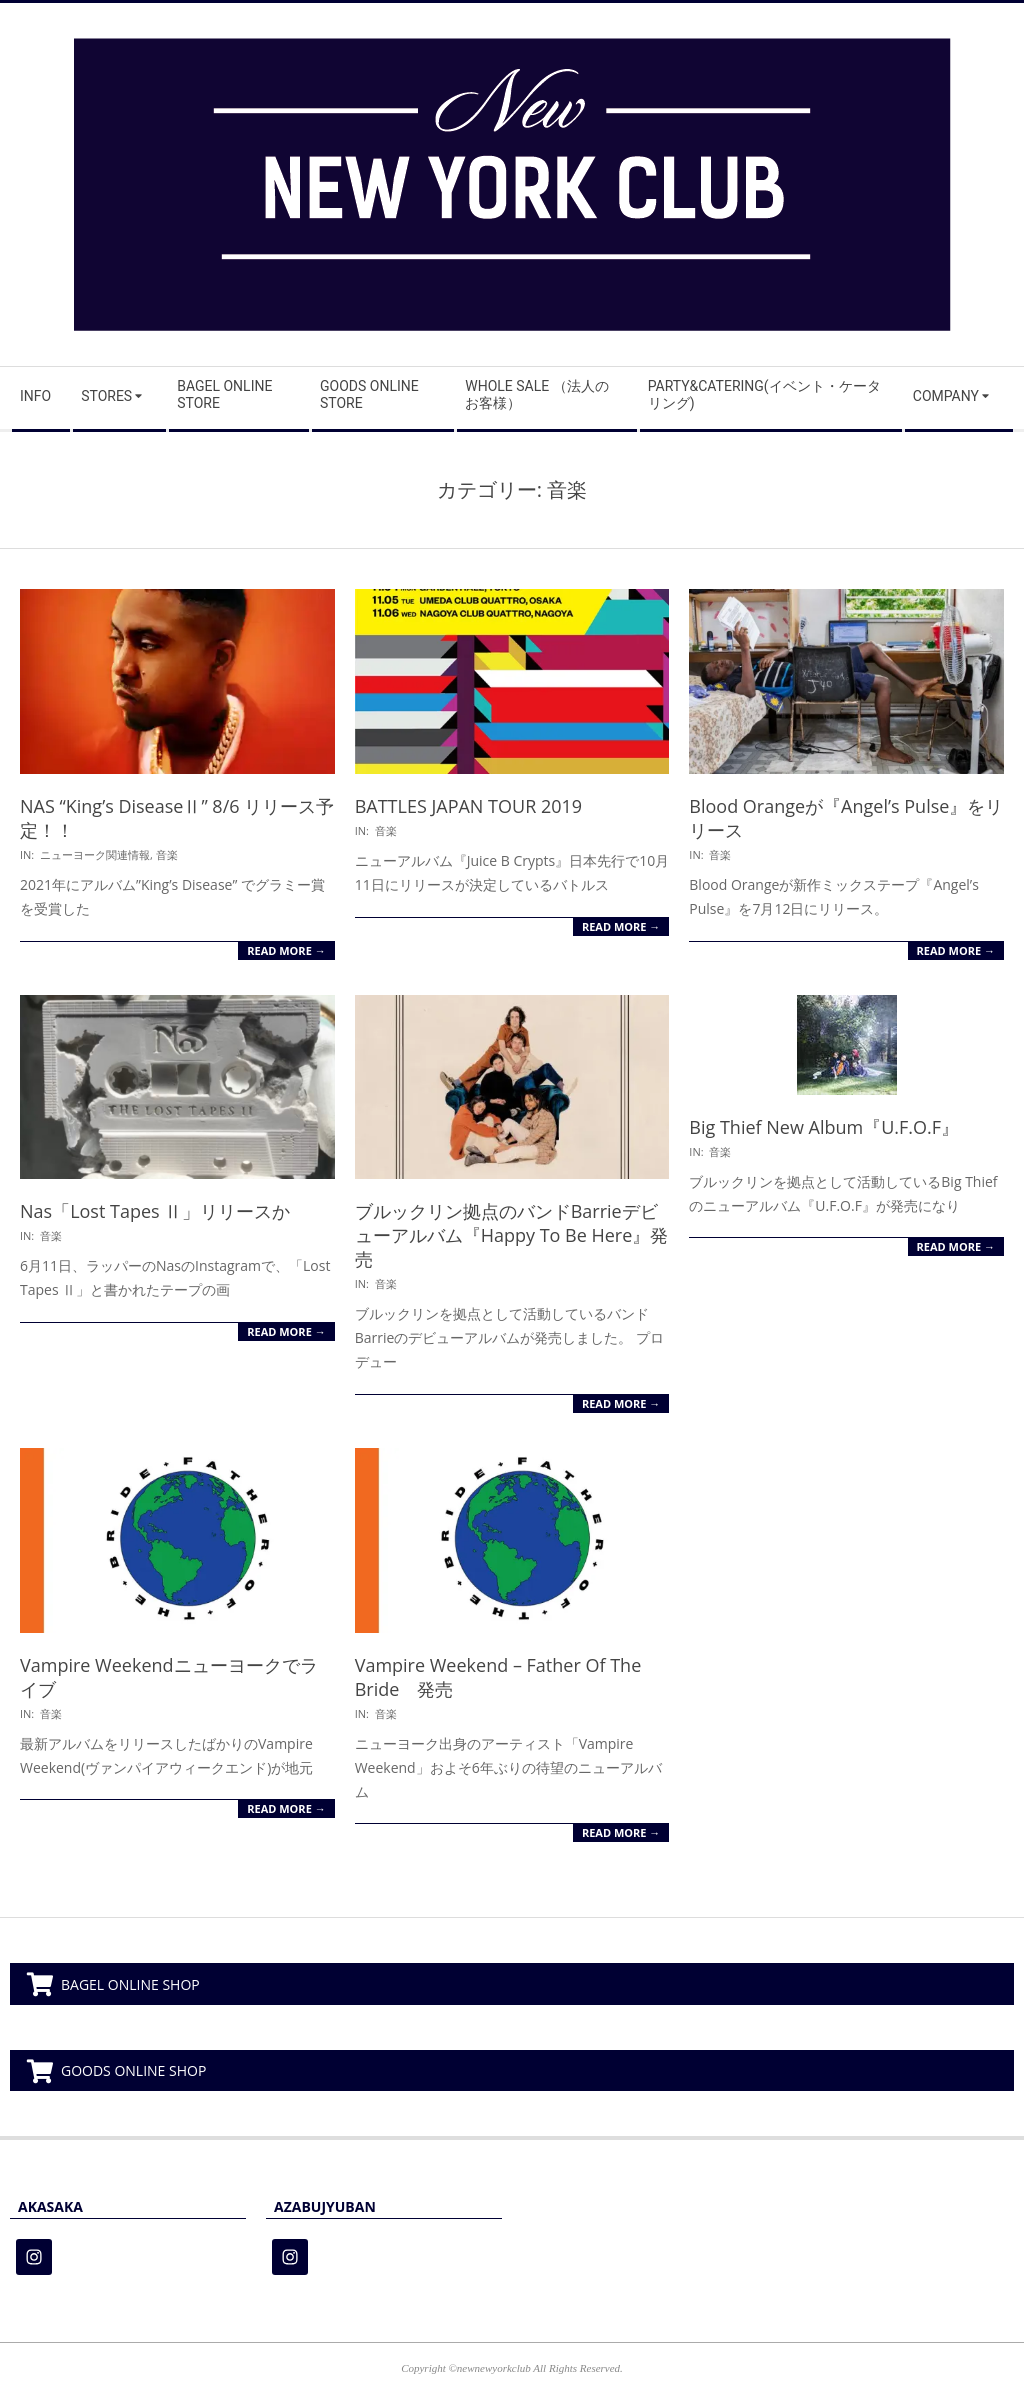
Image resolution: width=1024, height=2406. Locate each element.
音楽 (167, 854)
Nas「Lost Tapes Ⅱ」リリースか (155, 1211)
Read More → (286, 950)
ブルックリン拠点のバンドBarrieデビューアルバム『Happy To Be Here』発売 (512, 1235)
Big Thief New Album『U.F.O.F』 (824, 1127)
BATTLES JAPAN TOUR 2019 (468, 806)
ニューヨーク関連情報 (95, 854)
